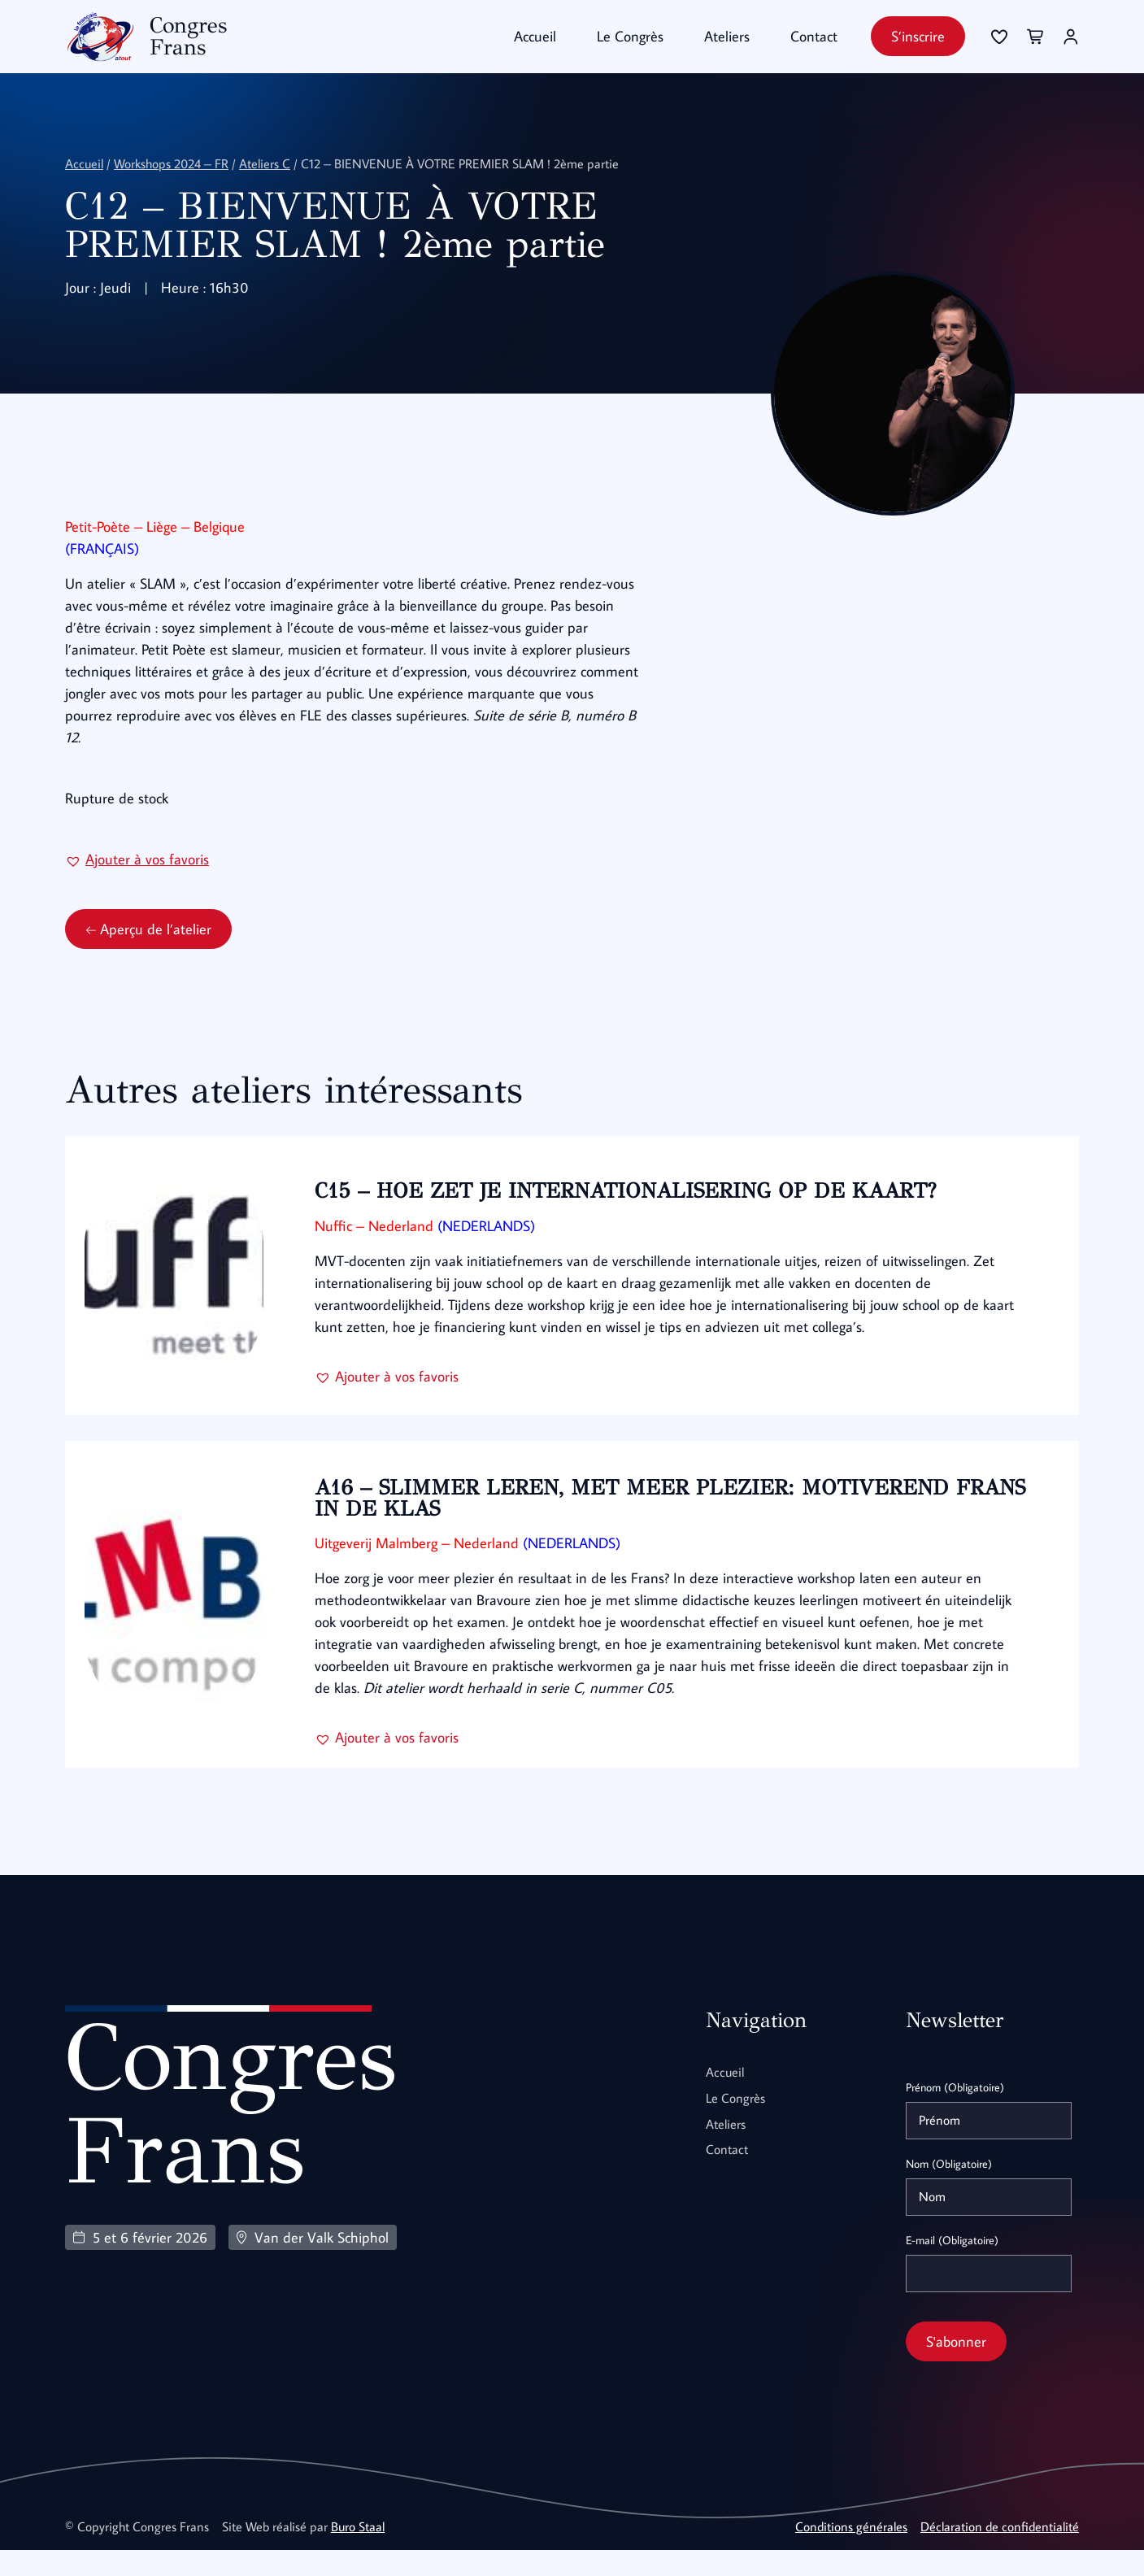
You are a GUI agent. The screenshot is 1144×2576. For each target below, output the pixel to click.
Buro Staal (358, 2552)
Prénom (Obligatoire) (955, 2113)
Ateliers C (264, 162)
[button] (137, 885)
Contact (813, 36)
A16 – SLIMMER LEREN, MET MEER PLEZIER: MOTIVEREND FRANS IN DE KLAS (637, 1524)
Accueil (535, 36)
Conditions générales (851, 2552)
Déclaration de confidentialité (999, 2552)
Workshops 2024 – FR (171, 162)
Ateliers (727, 36)
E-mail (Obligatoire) (952, 2266)
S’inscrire (918, 36)
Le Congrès (630, 36)
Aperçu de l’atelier (148, 955)
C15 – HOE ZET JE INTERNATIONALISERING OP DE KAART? (631, 1217)
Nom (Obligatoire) (949, 2189)
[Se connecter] (999, 36)
